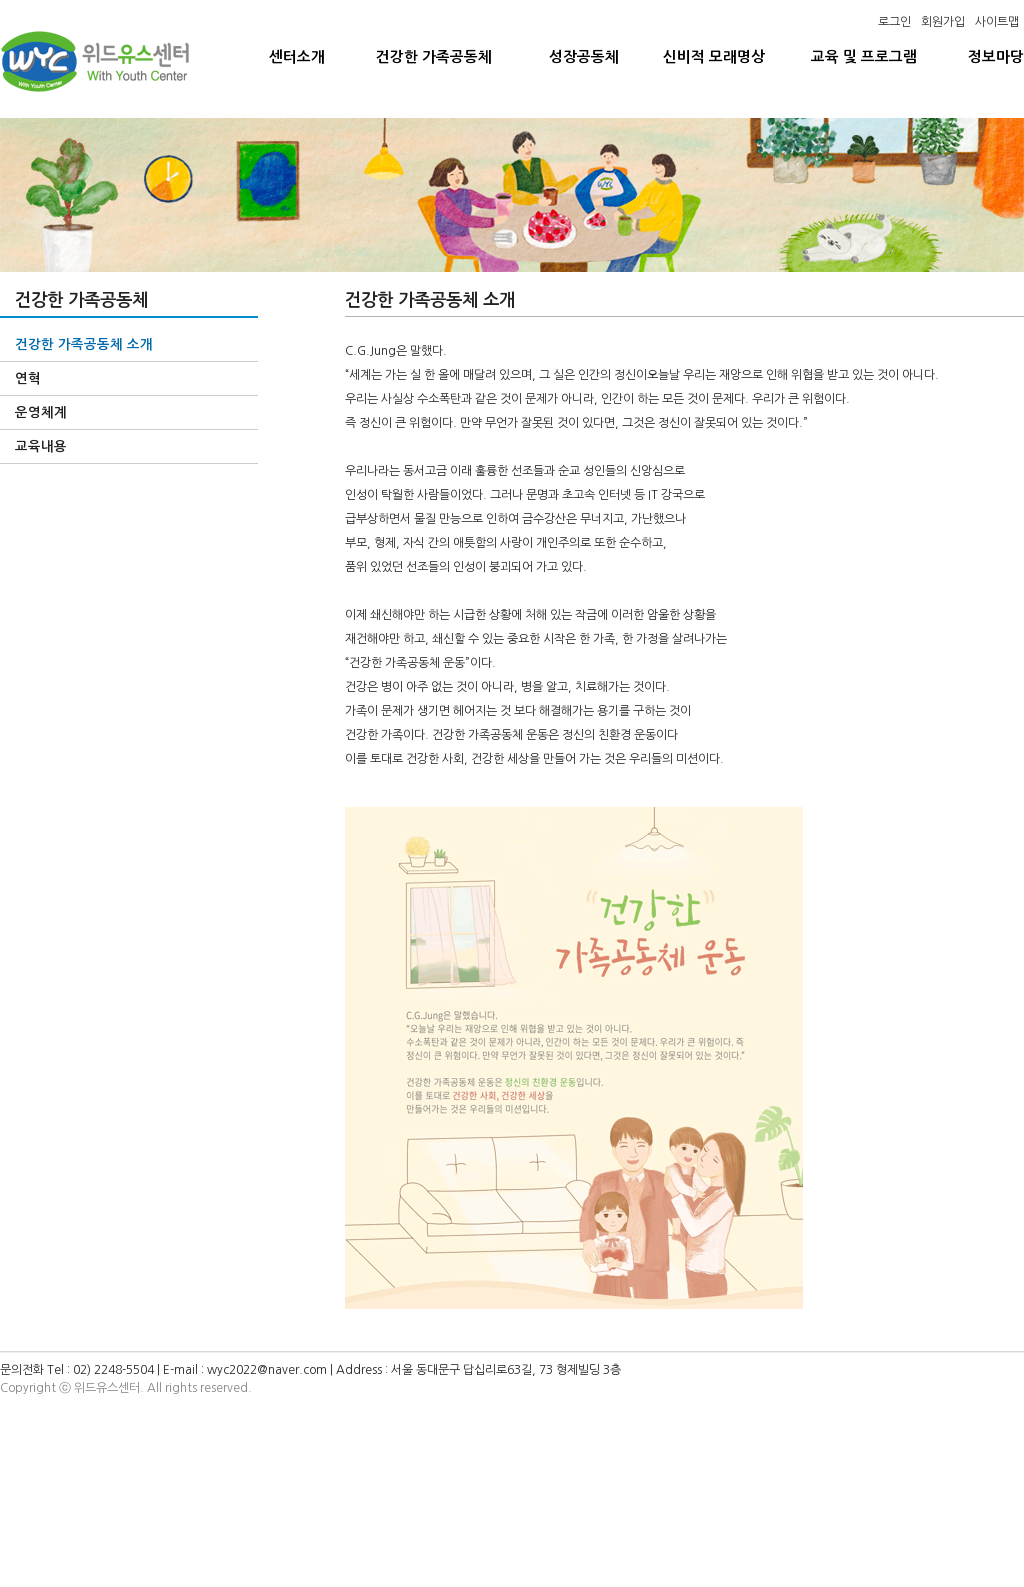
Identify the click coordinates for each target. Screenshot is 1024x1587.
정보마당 (996, 57)
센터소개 (297, 57)
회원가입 (943, 22)
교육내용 (41, 446)
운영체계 (41, 412)
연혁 (28, 378)
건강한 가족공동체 (434, 57)
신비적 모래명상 (714, 57)
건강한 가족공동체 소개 (84, 344)
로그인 (894, 22)
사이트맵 (997, 22)
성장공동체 (584, 57)
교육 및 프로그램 (864, 57)
